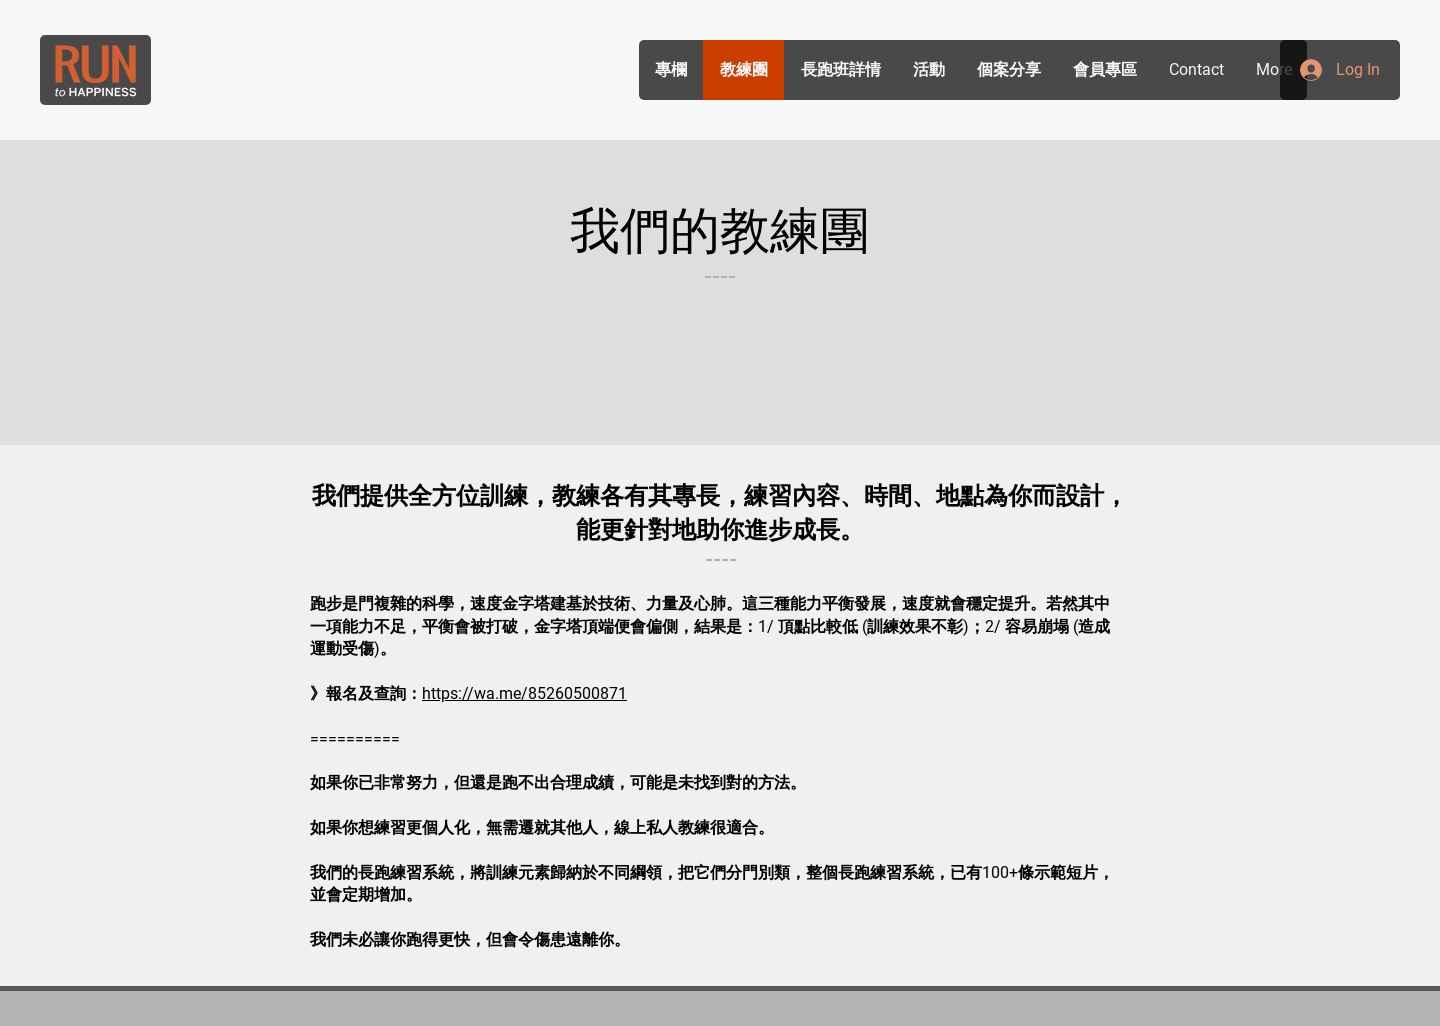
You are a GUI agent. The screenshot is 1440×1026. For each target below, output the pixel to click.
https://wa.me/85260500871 (524, 693)
